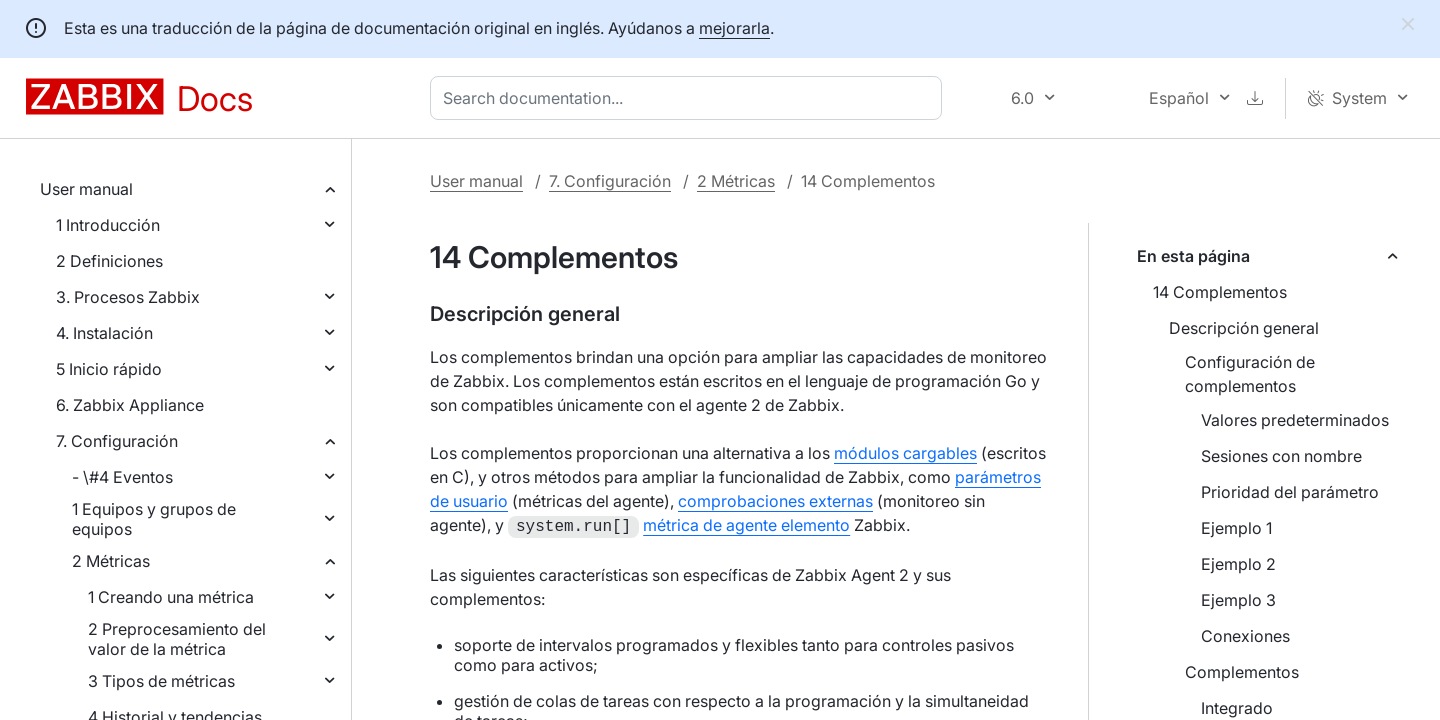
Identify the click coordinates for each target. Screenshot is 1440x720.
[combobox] (690, 98)
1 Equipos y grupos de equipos (154, 519)
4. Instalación (104, 333)
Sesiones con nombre (1281, 456)
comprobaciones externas (775, 501)
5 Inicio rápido (109, 369)
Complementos (1242, 672)
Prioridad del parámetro (1290, 492)
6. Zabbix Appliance (130, 405)
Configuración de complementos (1250, 374)
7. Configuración (117, 441)
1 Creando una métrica (171, 597)
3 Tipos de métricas (161, 681)
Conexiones (1245, 636)
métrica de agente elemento (746, 525)
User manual (86, 189)
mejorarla (734, 28)
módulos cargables (905, 453)
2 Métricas (111, 561)
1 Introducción (108, 225)
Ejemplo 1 (1236, 528)
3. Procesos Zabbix (128, 297)
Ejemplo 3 (1238, 600)
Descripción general (1244, 328)
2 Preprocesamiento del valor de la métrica (177, 639)
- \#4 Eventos (122, 477)
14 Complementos (1220, 292)
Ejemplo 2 (1238, 564)
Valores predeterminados (1295, 420)
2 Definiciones (109, 261)
